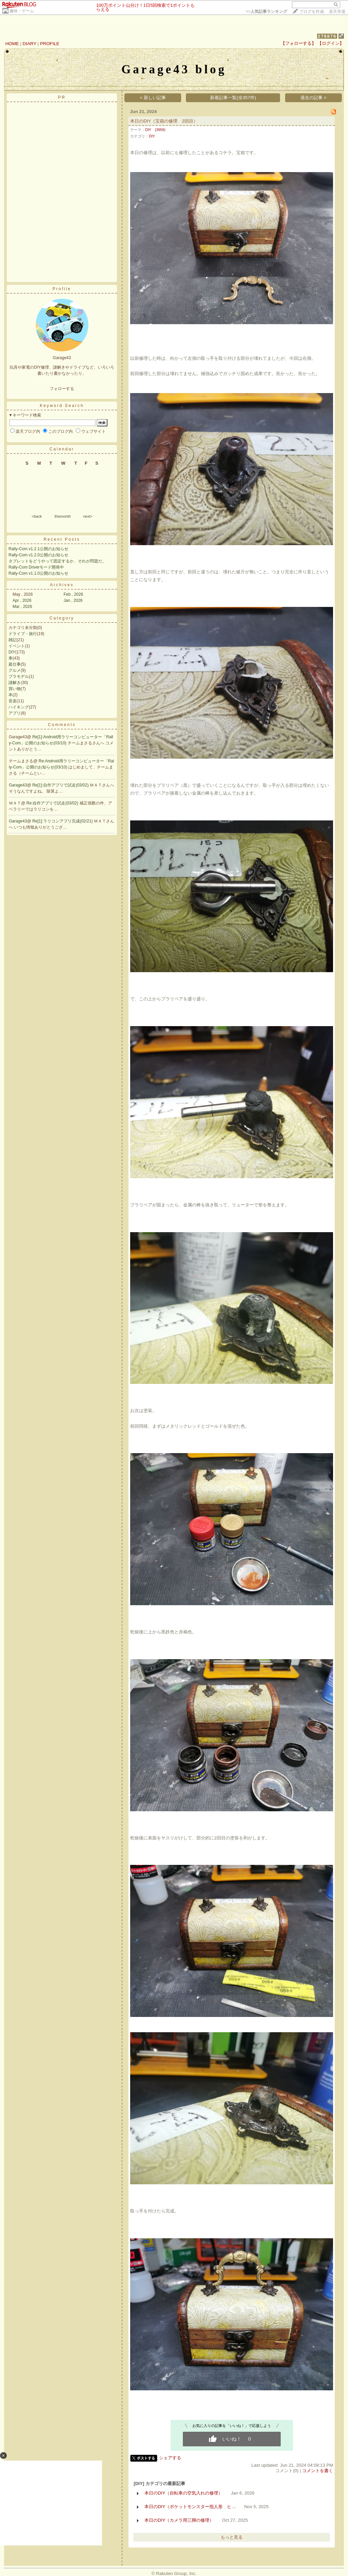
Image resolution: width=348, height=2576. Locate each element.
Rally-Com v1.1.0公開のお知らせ (38, 573)
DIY (11, 652)
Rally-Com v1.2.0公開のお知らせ (38, 555)
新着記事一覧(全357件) (233, 97)
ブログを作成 (311, 11)
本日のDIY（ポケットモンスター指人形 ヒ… (190, 2506)
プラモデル (18, 676)
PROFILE (49, 43)
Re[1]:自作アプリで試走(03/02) (61, 785)
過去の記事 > (313, 97)
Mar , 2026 (22, 606)
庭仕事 (14, 664)
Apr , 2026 (22, 600)
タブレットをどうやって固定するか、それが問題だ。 (57, 561)
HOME (12, 43)
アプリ (14, 713)
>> (266, 11)
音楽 (12, 701)
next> (87, 516)
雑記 (12, 639)
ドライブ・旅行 (22, 633)
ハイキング (18, 707)
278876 (327, 36)
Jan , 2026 (73, 600)
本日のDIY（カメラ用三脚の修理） (179, 2520)
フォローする (62, 388)
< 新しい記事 (153, 97)
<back (37, 516)
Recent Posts (62, 539)
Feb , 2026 (73, 594)
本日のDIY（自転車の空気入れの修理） (183, 2493)
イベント (16, 646)
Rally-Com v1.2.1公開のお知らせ (38, 548)
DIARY (29, 43)
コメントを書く (317, 2470)
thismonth (62, 516)
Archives (62, 584)
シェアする (170, 2457)
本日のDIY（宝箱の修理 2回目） (164, 121)
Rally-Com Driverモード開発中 (36, 567)
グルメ (14, 670)
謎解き (14, 682)
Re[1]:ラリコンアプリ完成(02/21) (63, 821)
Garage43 (18, 785)
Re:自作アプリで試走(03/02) (53, 803)
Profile (61, 288)
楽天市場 (337, 11)
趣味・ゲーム (22, 10)
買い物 (14, 688)
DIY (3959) (155, 130)
